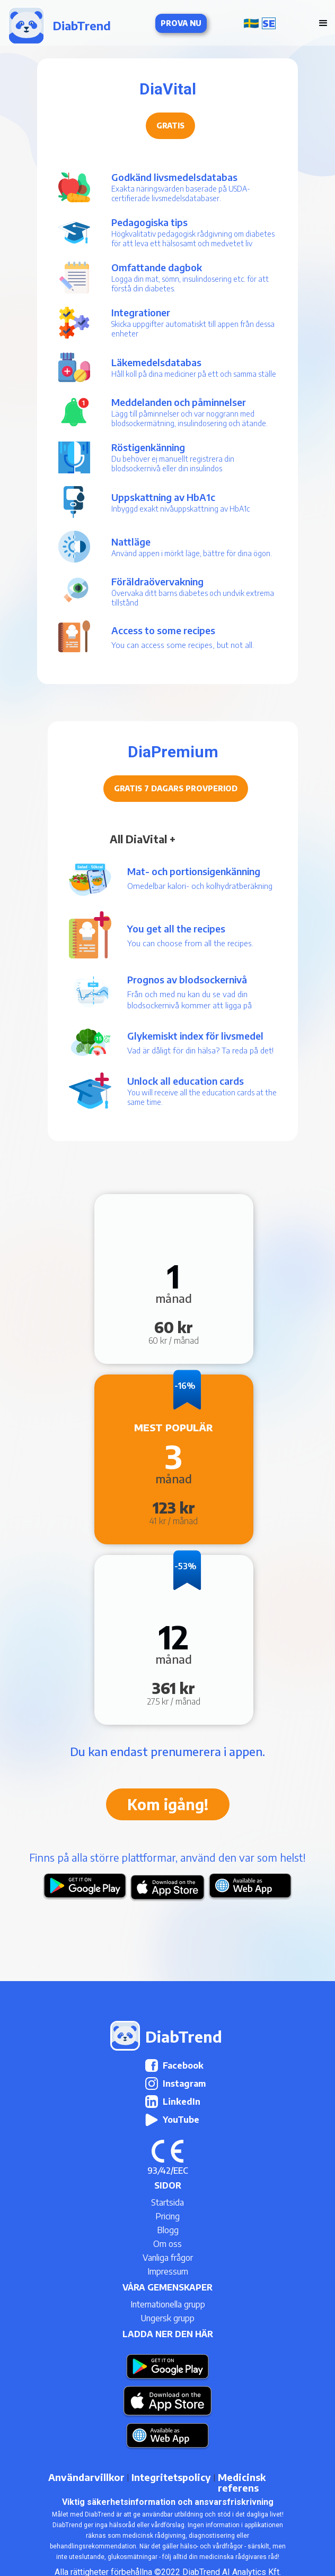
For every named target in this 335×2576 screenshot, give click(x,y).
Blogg (168, 2230)
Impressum (167, 2271)
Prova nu (181, 23)
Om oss (167, 2243)
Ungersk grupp (167, 2318)
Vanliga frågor (168, 2257)
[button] (262, 23)
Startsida (167, 2202)
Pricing (167, 2216)
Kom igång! (167, 1804)
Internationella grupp (167, 2304)
